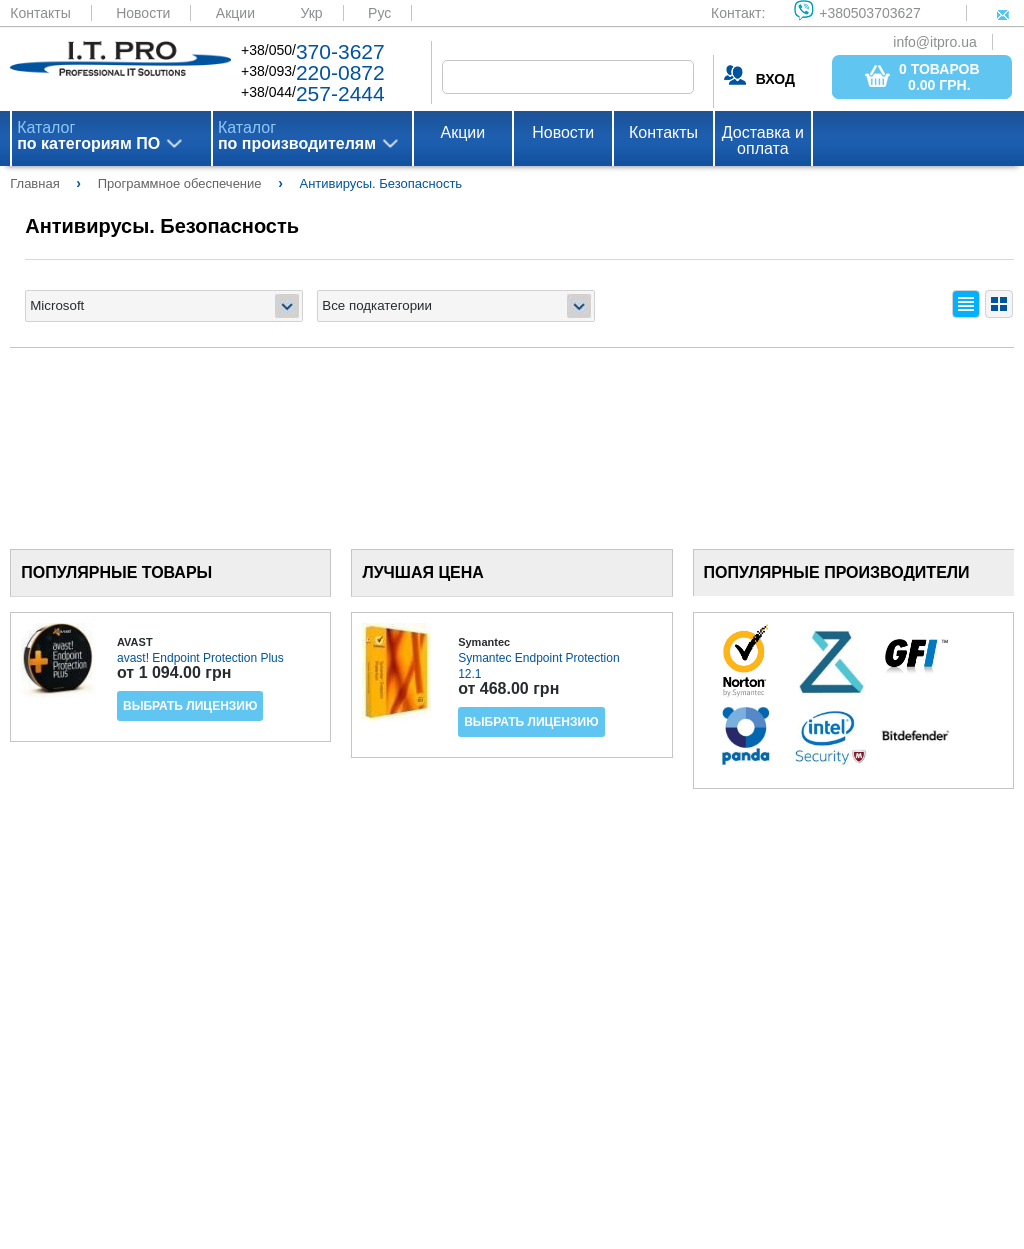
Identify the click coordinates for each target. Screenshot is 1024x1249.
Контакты (40, 13)
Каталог (88, 136)
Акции (235, 13)
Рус (379, 13)
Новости (143, 13)
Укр (311, 13)
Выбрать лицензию (190, 706)
